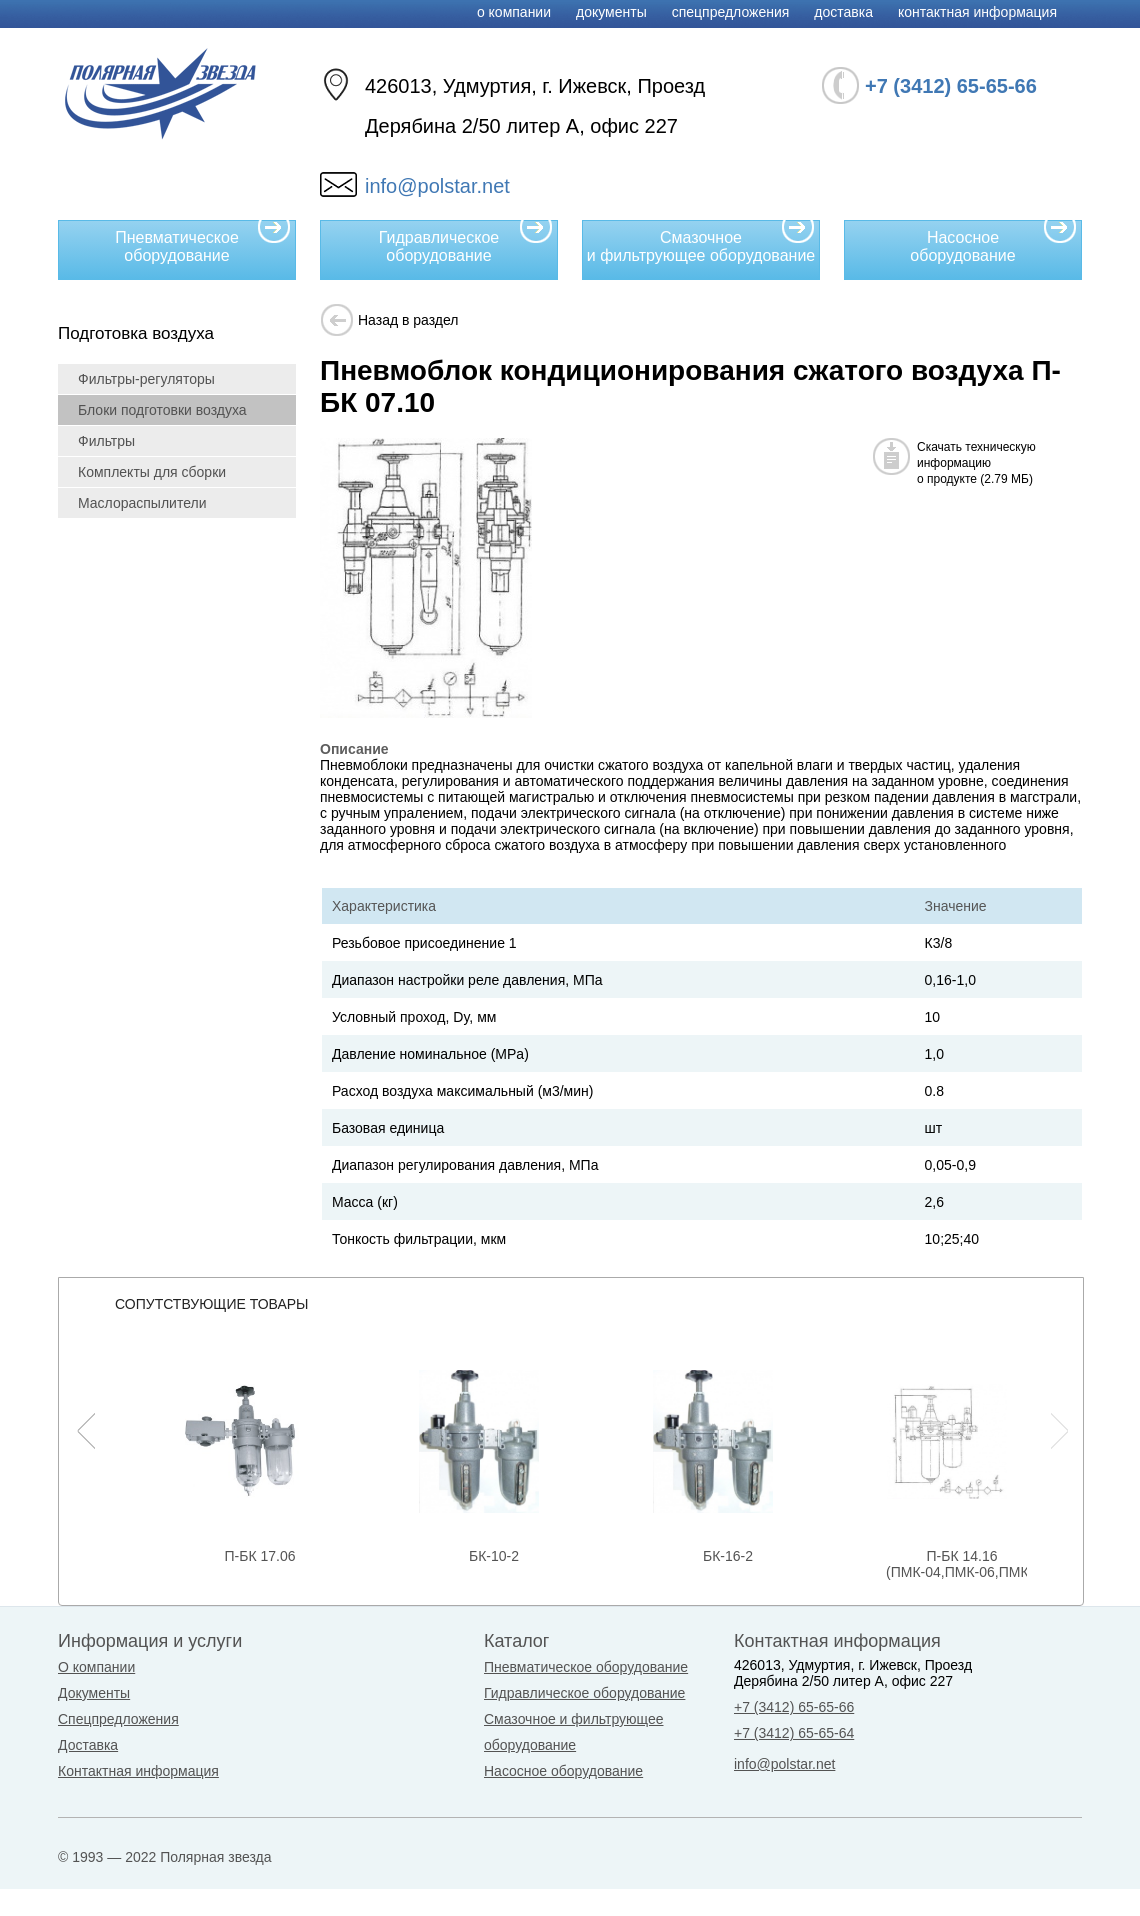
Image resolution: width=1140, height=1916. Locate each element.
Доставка (843, 12)
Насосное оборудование (993, 242)
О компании (514, 12)
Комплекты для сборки (152, 472)
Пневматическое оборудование (203, 242)
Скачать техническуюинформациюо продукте (976, 463)
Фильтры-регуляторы (146, 379)
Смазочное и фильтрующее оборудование (701, 242)
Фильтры (106, 441)
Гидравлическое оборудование (466, 242)
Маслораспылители (142, 503)
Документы (611, 12)
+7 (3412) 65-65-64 (794, 1733)
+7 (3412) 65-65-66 (794, 1707)
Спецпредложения (731, 12)
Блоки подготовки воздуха (162, 410)
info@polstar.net (437, 186)
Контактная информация (977, 12)
